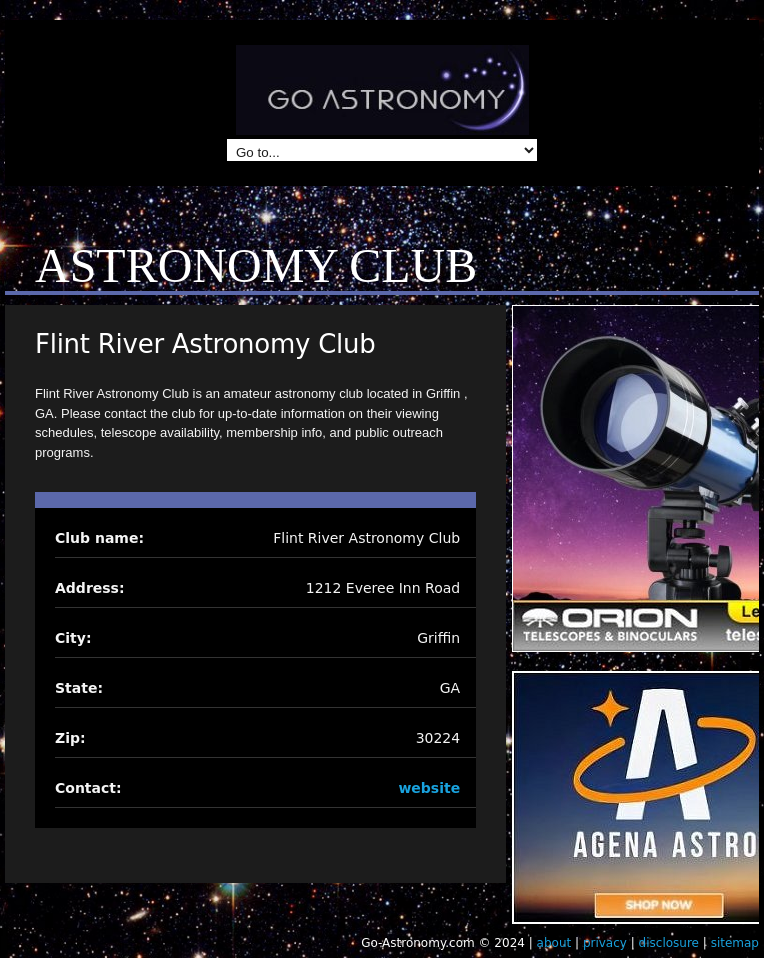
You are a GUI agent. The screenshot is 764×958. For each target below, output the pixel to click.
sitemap (735, 943)
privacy (605, 943)
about (554, 943)
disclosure (669, 943)
